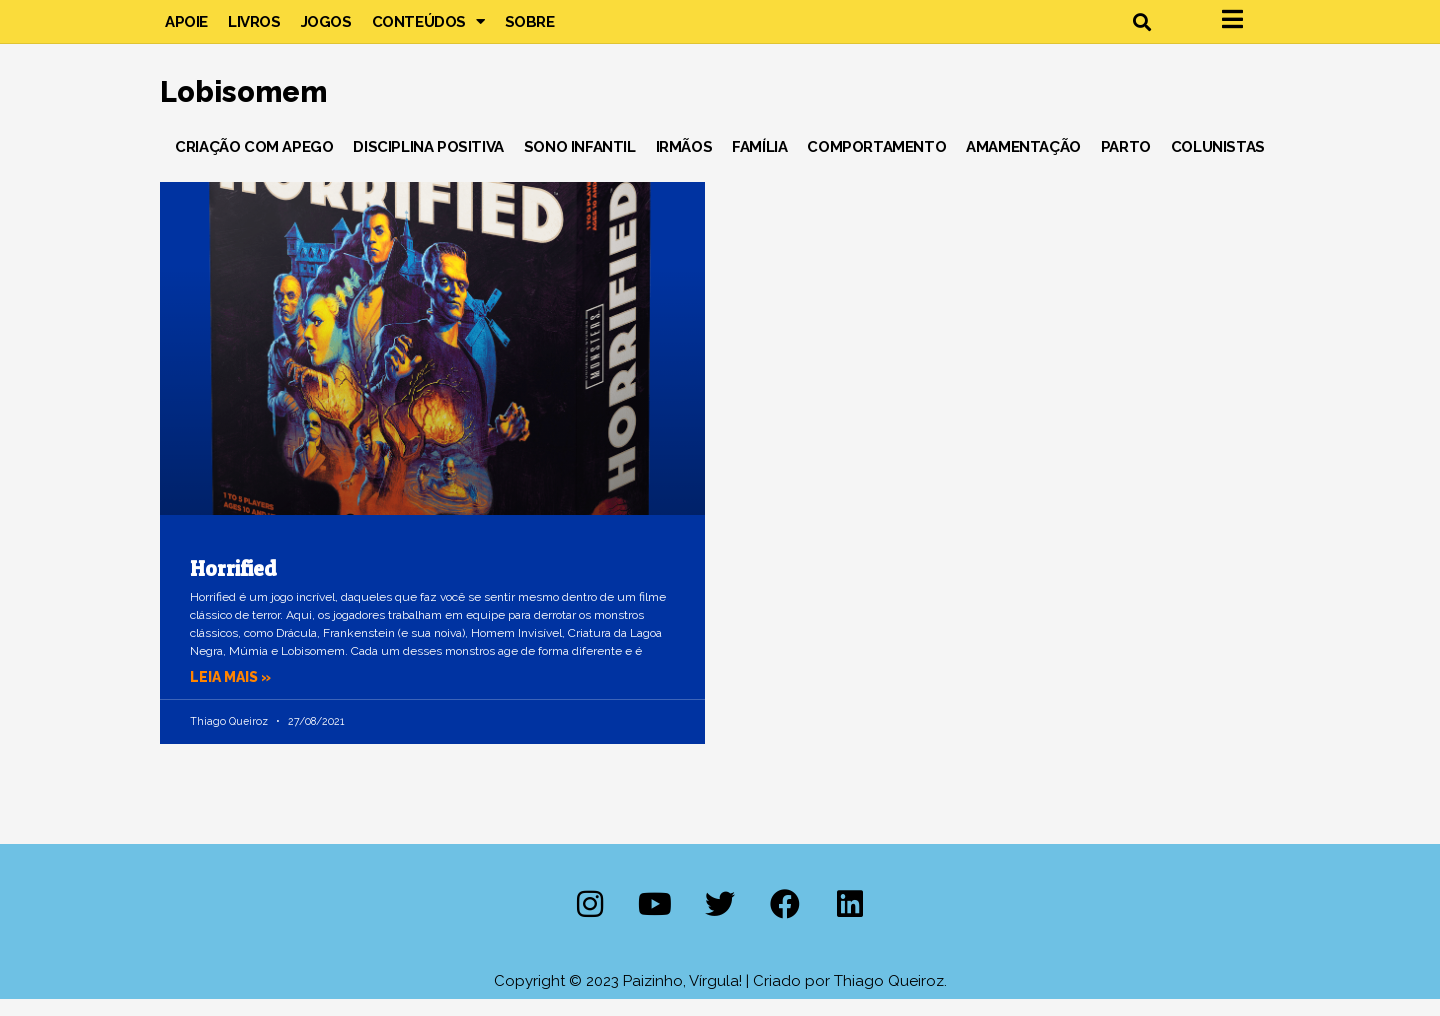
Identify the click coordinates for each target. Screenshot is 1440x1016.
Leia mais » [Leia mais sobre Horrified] (234, 694)
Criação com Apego (254, 164)
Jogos (326, 30)
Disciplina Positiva (428, 164)
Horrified (233, 586)
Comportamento (876, 164)
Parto (1126, 164)
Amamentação (1023, 164)
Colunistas (1218, 164)
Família (759, 164)
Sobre (530, 30)
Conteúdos (428, 30)
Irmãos (684, 164)
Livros (254, 30)
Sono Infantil (580, 164)
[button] (1141, 30)
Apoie (186, 30)
